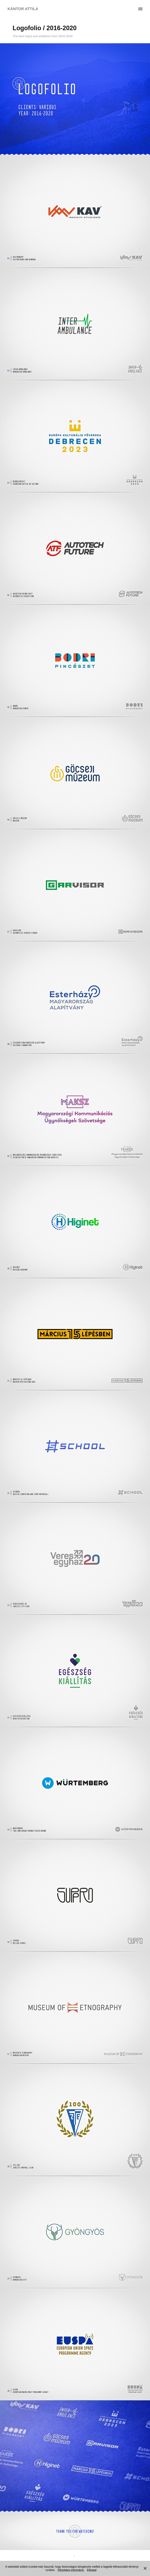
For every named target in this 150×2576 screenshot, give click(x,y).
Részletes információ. (71, 2569)
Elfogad (91, 2569)
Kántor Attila (23, 9)
